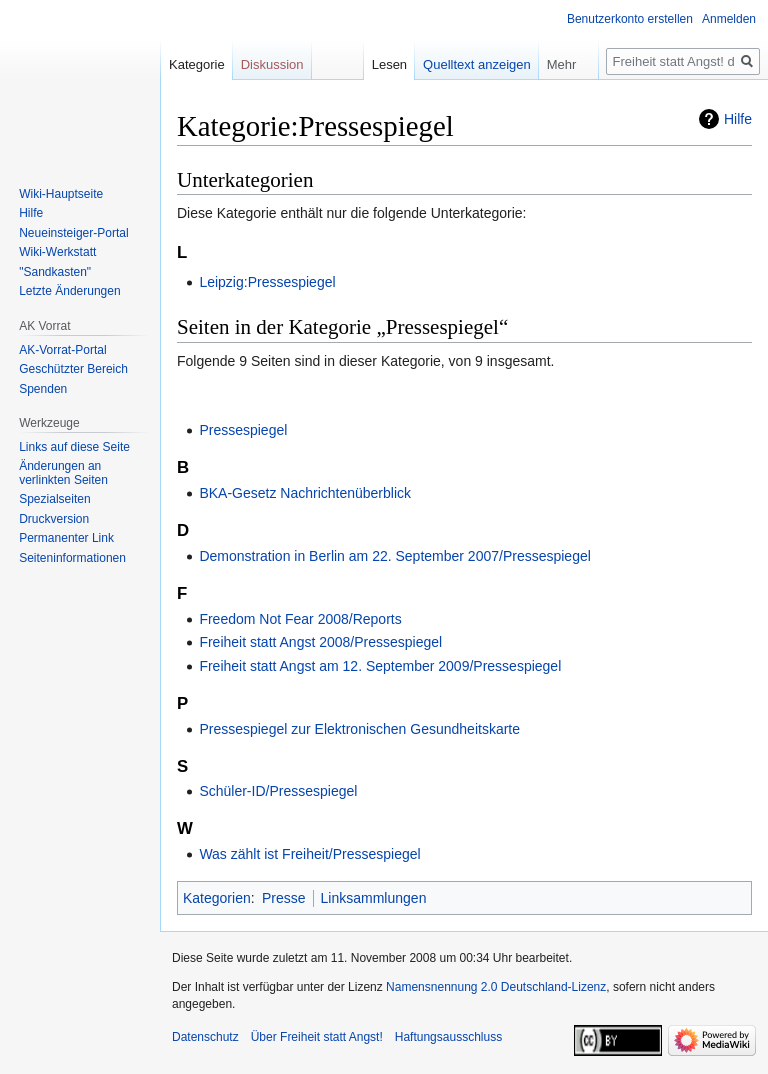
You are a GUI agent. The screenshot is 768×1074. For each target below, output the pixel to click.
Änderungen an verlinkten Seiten (63, 473)
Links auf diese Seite (74, 447)
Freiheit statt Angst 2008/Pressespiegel (320, 642)
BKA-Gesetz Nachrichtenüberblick (305, 493)
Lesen (389, 64)
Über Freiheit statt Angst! (317, 1037)
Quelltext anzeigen (477, 64)
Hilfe (738, 119)
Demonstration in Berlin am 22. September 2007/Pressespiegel (394, 556)
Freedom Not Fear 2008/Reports (300, 619)
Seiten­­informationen (72, 558)
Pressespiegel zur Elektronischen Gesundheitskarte (359, 729)
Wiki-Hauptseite (61, 194)
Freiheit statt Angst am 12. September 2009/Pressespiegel (380, 666)
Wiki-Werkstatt (57, 252)
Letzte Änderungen (69, 291)
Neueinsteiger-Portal (73, 233)
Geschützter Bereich (73, 369)
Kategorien (217, 898)
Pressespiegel (243, 430)
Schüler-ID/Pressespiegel (278, 791)
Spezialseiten (54, 499)
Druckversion (54, 519)
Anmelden (729, 19)
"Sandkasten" (55, 272)
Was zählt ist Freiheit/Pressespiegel (309, 854)
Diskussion (272, 64)
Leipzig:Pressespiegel (267, 282)
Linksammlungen (374, 898)
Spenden (43, 389)
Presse (284, 898)
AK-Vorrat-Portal (62, 350)
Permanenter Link (66, 538)
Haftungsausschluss (448, 1037)
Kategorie (197, 64)
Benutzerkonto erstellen (630, 19)
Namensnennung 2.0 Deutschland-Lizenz (496, 987)
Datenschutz (205, 1037)
